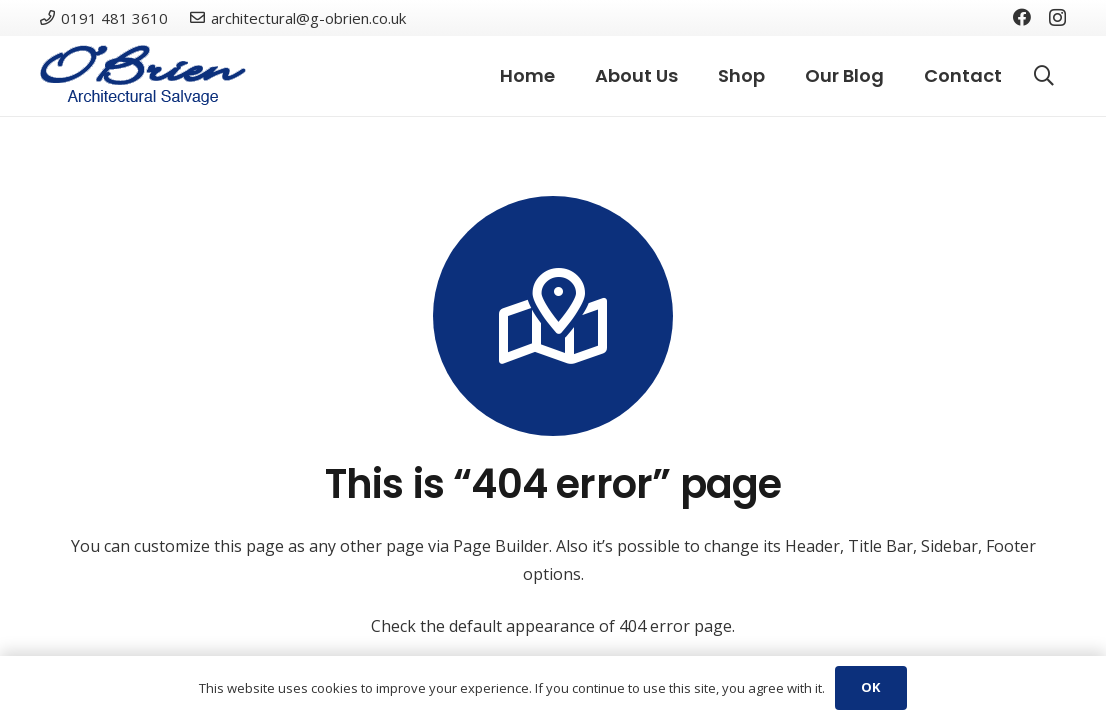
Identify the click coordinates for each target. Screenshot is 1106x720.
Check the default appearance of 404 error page (551, 626)
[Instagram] (1057, 18)
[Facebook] (1022, 17)
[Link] (143, 76)
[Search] (1044, 76)
